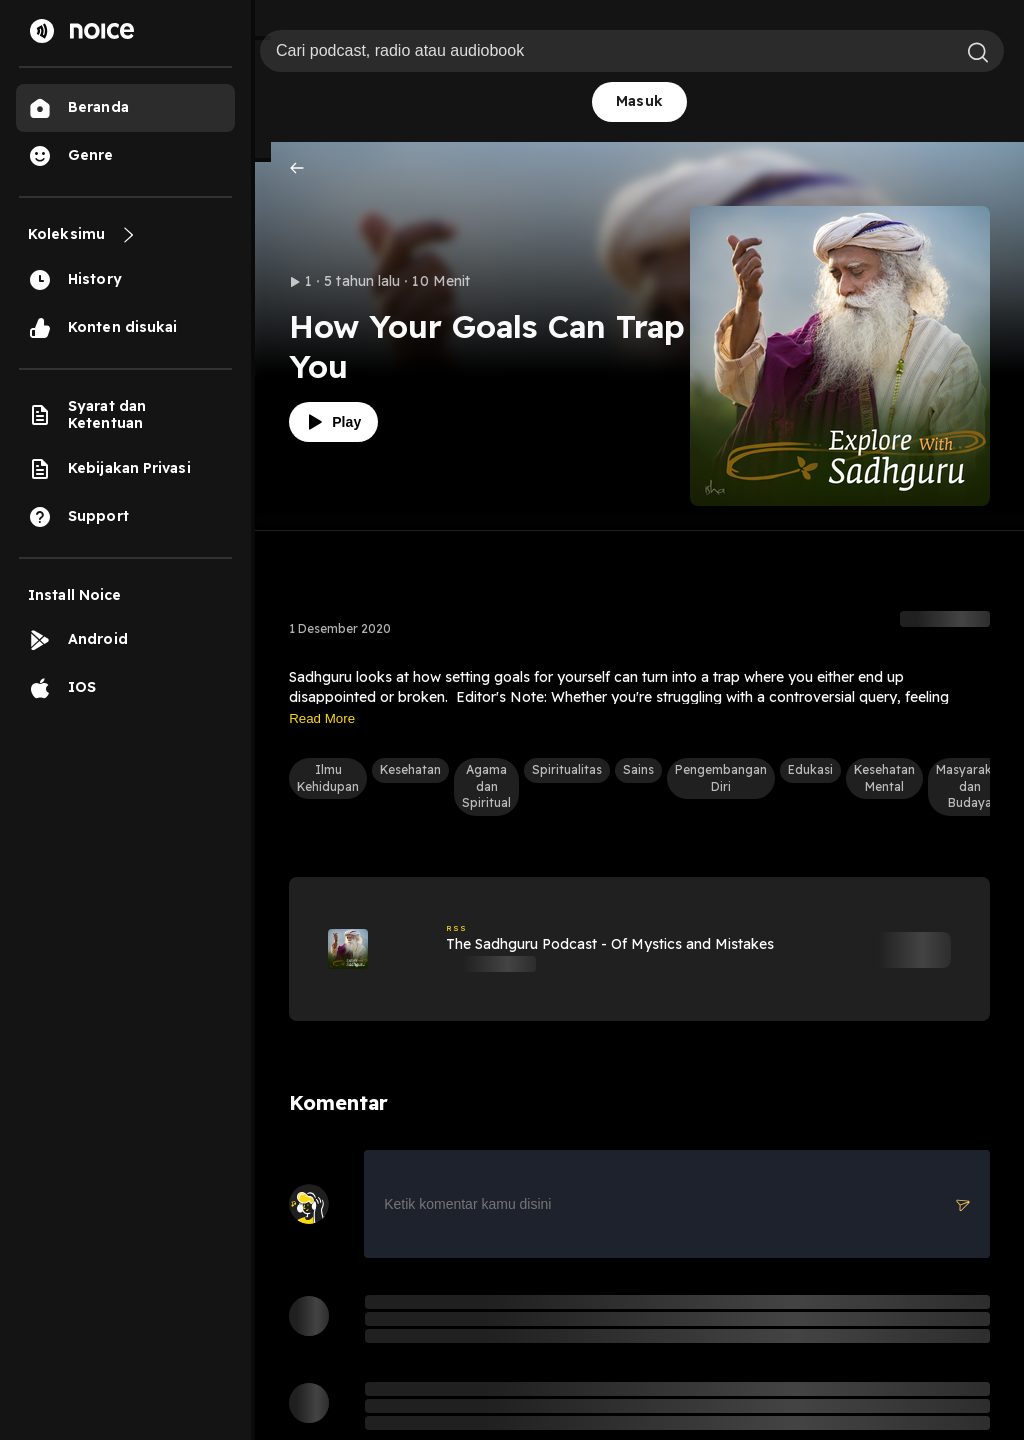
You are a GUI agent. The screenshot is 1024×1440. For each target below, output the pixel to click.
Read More (322, 718)
